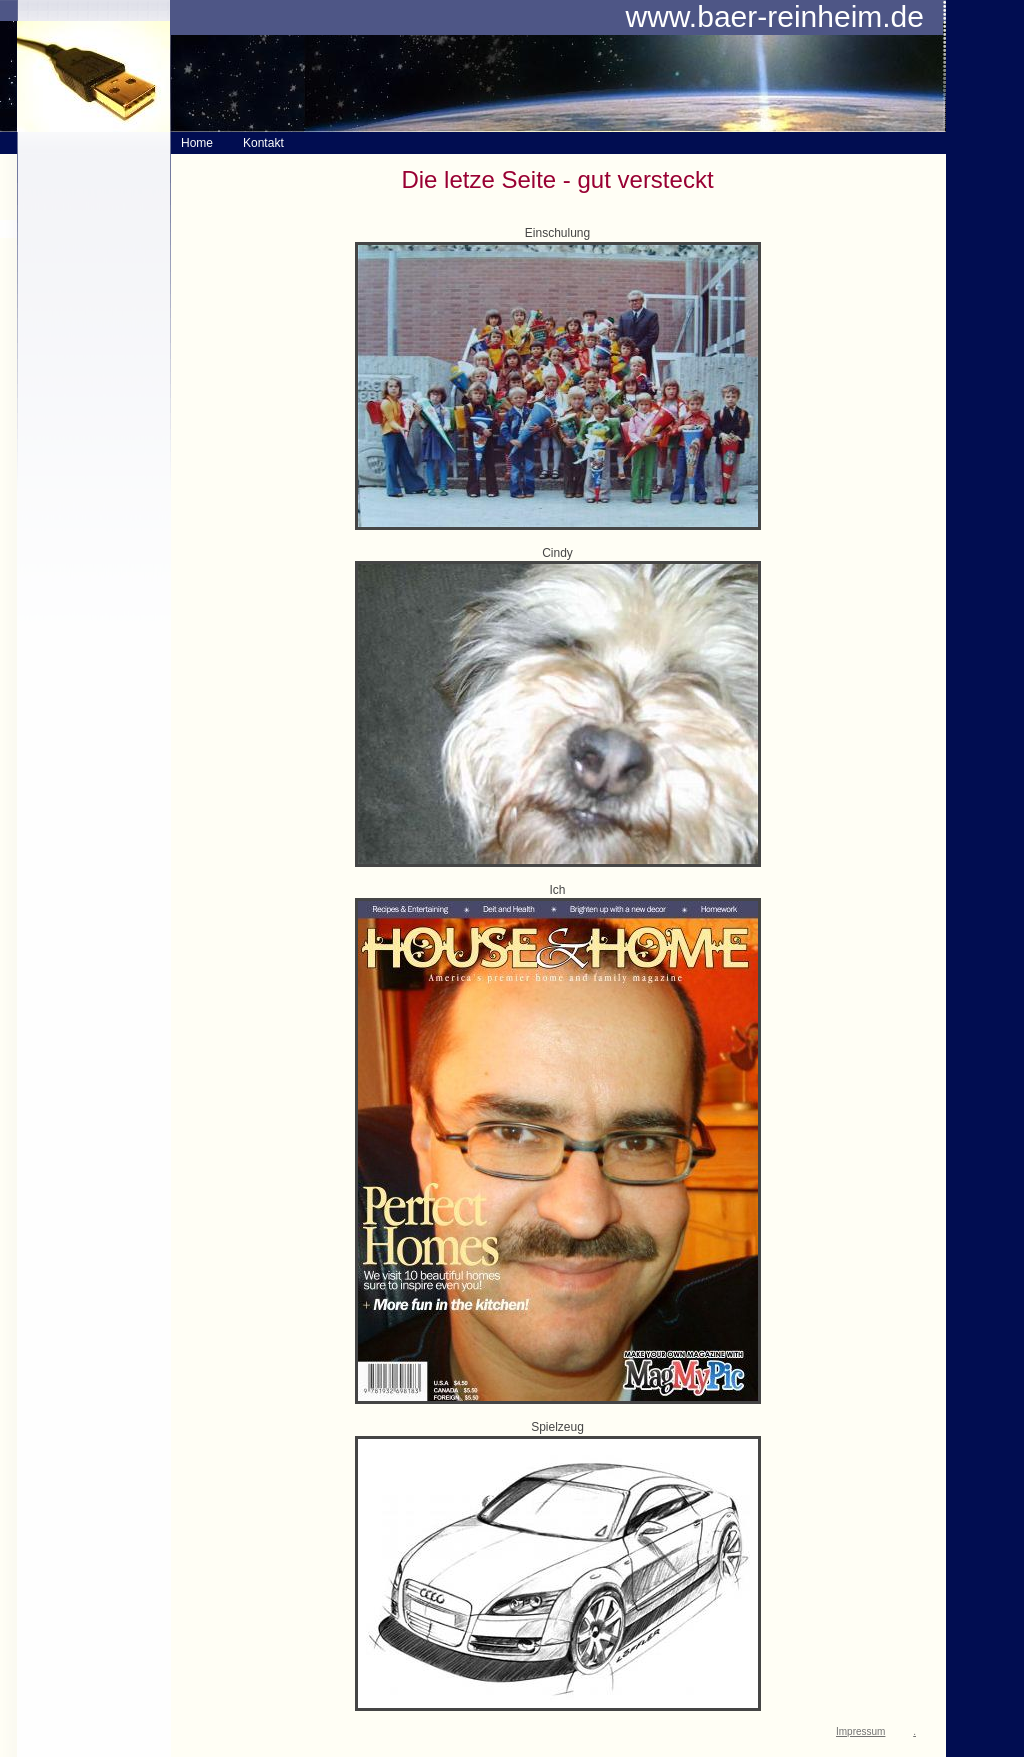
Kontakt (263, 143)
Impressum (860, 1731)
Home (197, 143)
